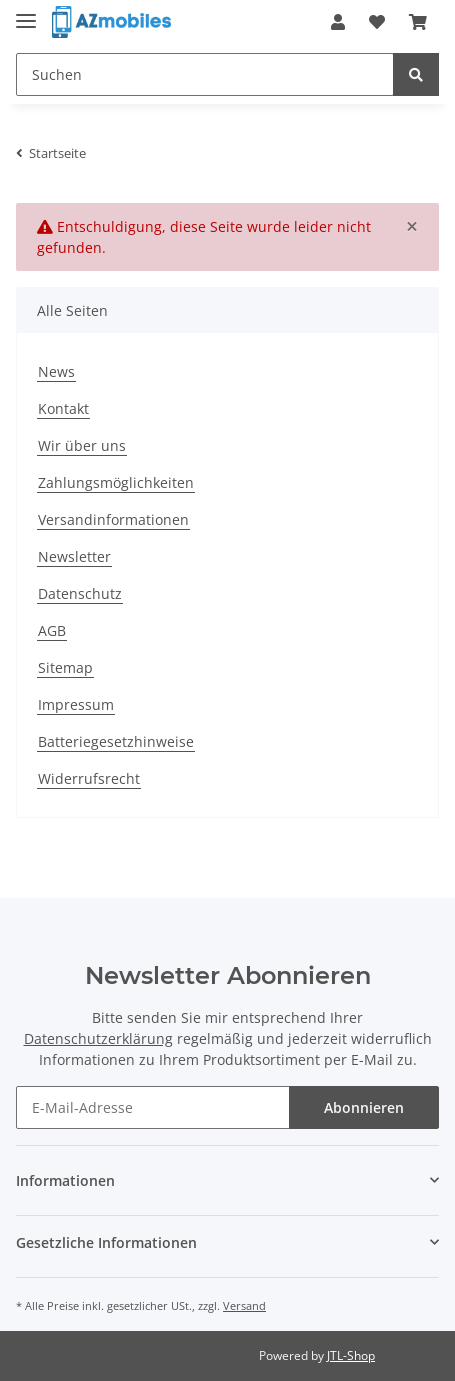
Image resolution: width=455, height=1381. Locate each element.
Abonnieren (364, 1107)
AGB (52, 630)
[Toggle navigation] (26, 12)
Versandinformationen (113, 519)
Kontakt (63, 408)
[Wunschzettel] (377, 22)
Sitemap (65, 667)
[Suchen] (205, 74)
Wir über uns (82, 445)
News (56, 371)
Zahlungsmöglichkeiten (116, 482)
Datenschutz (80, 593)
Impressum (76, 704)
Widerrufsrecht (89, 778)
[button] (338, 22)
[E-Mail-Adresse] (153, 1107)
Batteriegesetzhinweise (116, 741)
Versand (244, 1305)
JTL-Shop (351, 1355)
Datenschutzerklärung (98, 1038)
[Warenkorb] (418, 22)
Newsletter (74, 556)
